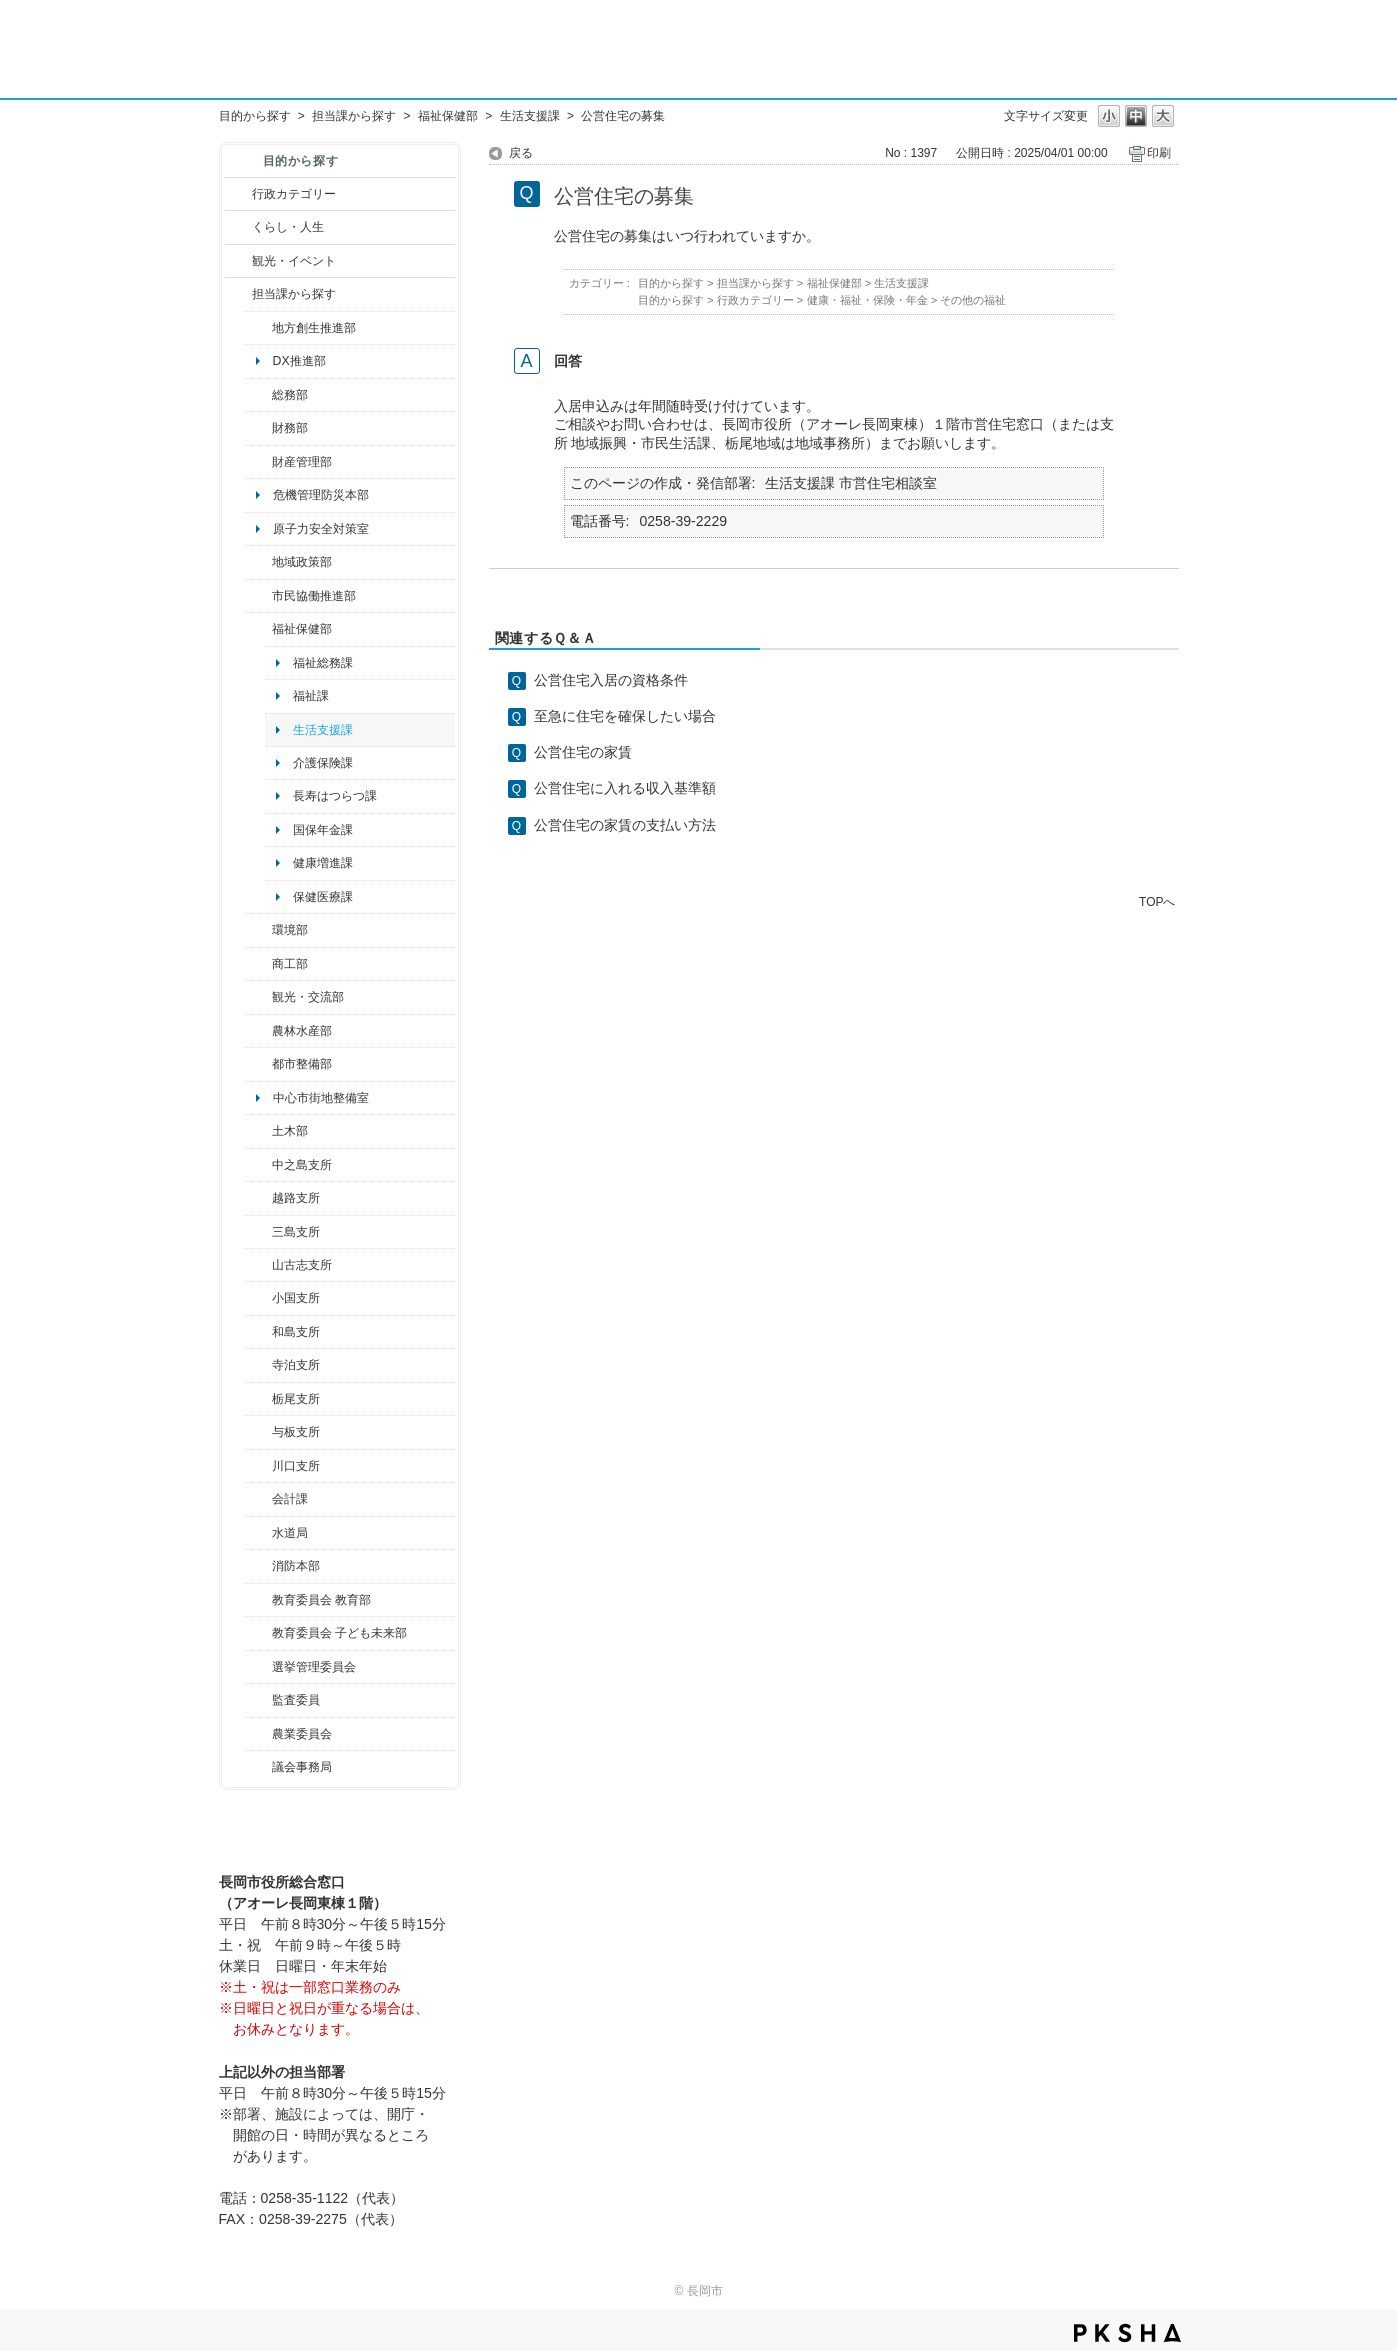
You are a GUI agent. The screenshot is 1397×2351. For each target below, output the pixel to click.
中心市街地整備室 (321, 1098)
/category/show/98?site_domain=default (258, 1265)
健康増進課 (323, 863)
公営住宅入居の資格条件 (611, 680)
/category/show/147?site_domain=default (258, 1533)
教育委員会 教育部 (321, 1600)
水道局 (290, 1533)
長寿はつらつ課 (335, 796)
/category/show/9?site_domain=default (238, 294)
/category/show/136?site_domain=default (258, 1432)
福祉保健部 (448, 116)
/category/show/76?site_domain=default (258, 1031)
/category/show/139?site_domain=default (258, 1332)
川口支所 (296, 1466)
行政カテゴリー (294, 194)
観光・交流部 (308, 997)
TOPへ (1157, 901)
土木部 (290, 1131)
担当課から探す (354, 116)
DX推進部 (299, 361)
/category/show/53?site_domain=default (258, 1232)
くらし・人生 (288, 227)
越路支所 (296, 1198)
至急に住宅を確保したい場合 (625, 716)
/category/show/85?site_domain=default (258, 1566)
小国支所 (296, 1298)
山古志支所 (302, 1265)
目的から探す (255, 116)
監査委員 (296, 1700)
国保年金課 (323, 830)
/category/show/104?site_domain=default (258, 562)
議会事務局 (302, 1767)
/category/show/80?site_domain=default (258, 1399)
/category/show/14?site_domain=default (258, 629)
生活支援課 (530, 116)
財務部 (290, 428)
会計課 (290, 1499)
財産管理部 (302, 462)
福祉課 (311, 696)
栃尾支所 (296, 1399)
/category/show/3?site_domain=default (238, 194)
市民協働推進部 (314, 596)
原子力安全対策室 (321, 529)
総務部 (290, 395)
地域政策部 (302, 562)
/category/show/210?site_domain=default (258, 1499)
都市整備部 (302, 1064)
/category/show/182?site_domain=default (258, 1064)
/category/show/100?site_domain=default (258, 328)
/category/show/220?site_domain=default (258, 1700)
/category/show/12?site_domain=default (238, 227)
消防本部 (296, 1566)
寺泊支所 (296, 1365)
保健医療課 (323, 897)
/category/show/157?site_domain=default (258, 1767)
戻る (521, 153)
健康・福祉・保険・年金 (867, 300)
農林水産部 (302, 1031)
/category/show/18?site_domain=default (238, 261)
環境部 (290, 930)
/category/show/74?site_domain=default (258, 1298)
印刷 (1159, 153)
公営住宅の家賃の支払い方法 (625, 825)
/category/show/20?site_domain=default (258, 997)
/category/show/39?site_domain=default (258, 1600)
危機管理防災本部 (321, 495)
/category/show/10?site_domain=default (258, 395)
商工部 (290, 964)
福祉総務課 (323, 663)
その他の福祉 (973, 300)
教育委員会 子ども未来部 (339, 1633)
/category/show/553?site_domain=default (258, 462)
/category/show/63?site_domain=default (258, 1365)
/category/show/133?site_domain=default (258, 1466)
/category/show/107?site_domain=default (258, 1165)
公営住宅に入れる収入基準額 (625, 788)
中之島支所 (302, 1165)
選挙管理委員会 (314, 1667)
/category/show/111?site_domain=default (258, 1667)
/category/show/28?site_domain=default (258, 1131)
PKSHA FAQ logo (1127, 2333)
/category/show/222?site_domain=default (258, 1734)
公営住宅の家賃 (583, 752)
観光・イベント (294, 261)
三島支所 (296, 1232)
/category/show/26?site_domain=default (258, 596)
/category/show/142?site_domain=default (258, 1198)
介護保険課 (323, 763)
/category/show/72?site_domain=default (258, 428)
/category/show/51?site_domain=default (258, 1633)
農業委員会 (302, 1734)
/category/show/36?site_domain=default (258, 964)
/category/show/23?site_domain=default (258, 930)
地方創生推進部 (314, 328)
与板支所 (296, 1432)
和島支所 (296, 1332)
